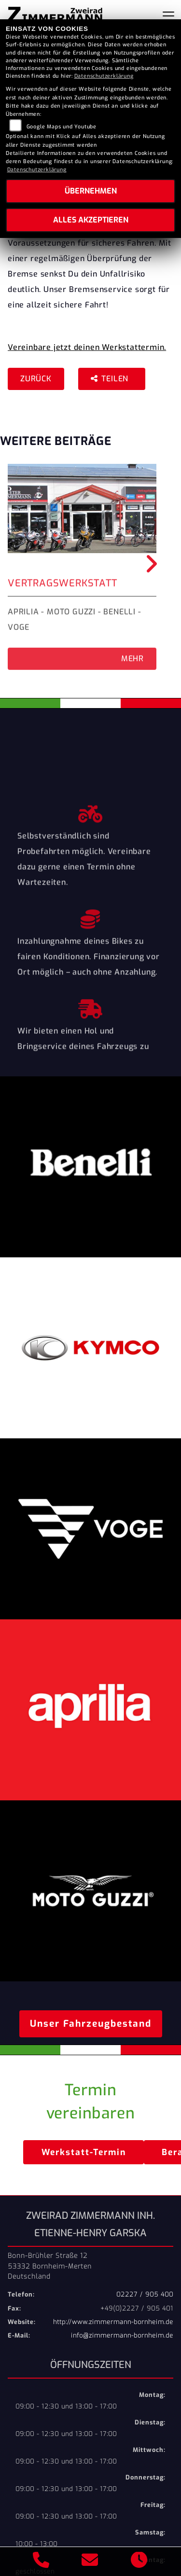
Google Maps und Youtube (62, 126)
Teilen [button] (111, 379)
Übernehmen (91, 191)
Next (150, 564)
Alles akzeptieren (90, 220)
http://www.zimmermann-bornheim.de (113, 2322)
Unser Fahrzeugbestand (91, 2024)
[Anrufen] (41, 2561)
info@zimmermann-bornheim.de (122, 2335)
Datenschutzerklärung (104, 76)
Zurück (36, 379)
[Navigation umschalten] (168, 16)
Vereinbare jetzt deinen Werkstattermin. (87, 347)
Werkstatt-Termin (84, 2152)
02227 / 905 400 (144, 2294)
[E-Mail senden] (90, 2561)
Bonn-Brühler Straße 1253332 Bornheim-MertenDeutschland (50, 2266)
